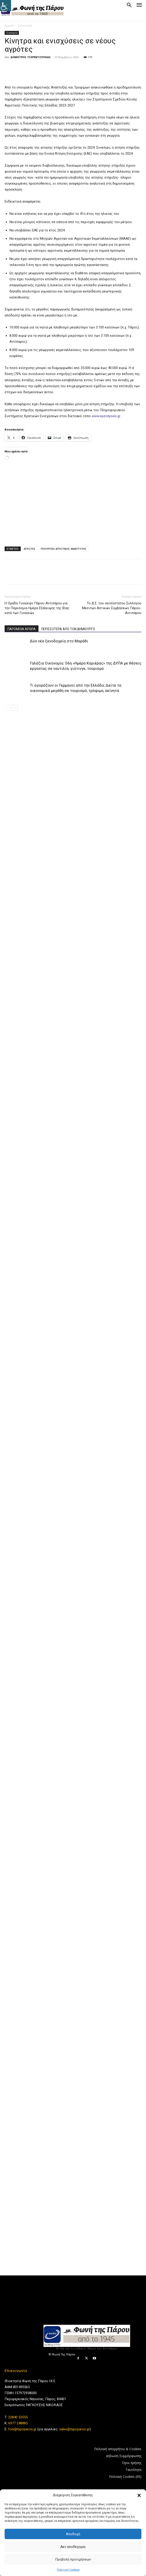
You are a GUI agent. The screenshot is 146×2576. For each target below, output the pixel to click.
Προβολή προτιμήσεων (73, 2559)
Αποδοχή (73, 2534)
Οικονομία (25, 25)
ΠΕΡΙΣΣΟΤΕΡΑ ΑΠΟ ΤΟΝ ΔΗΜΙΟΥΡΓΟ (68, 705)
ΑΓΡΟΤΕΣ (29, 624)
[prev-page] (7, 784)
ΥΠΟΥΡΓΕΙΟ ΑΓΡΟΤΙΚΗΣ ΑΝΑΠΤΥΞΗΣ (63, 624)
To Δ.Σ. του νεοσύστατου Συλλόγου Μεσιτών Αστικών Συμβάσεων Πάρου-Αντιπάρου (111, 684)
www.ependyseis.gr (106, 492)
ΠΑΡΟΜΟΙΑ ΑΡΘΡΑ (21, 705)
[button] (139, 2495)
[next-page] (15, 784)
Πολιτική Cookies (68, 2569)
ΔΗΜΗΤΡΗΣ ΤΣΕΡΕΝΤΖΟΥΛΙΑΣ (30, 57)
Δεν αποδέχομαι (73, 2547)
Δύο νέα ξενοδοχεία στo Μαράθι (59, 717)
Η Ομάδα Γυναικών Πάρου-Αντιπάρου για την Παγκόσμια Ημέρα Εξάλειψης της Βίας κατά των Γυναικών (37, 684)
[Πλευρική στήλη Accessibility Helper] (5, 5)
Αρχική (9, 25)
